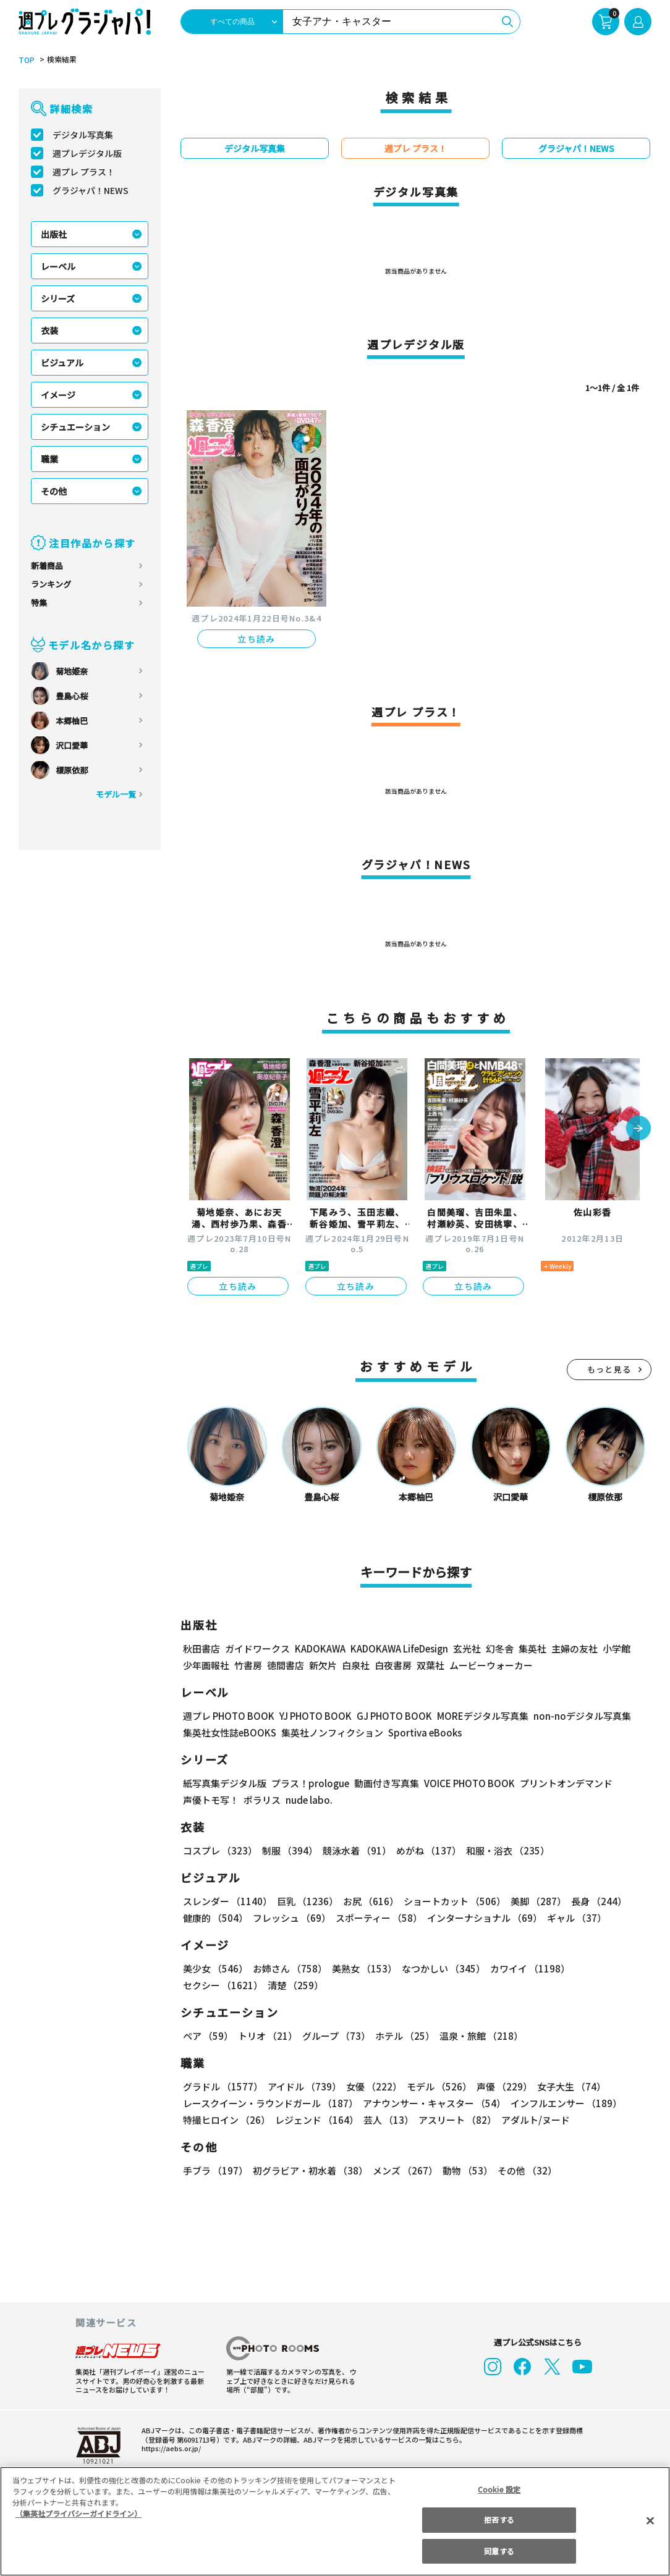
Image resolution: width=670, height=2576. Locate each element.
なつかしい (440, 1968)
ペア (207, 2035)
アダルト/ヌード (532, 2119)
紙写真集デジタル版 (224, 1783)
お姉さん (288, 1968)
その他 (54, 491)
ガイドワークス (257, 1648)
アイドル (302, 2086)
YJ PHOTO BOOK (312, 1715)
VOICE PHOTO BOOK (466, 1783)
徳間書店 (285, 1665)
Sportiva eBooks (421, 1732)
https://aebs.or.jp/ (169, 2448)
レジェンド (315, 2119)
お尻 (367, 1901)
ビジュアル (62, 362)
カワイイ (525, 1968)
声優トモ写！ (211, 1799)
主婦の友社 (573, 1648)
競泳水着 (355, 1850)
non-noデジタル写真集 (573, 1715)
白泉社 (356, 1665)
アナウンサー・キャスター (433, 2103)
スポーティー (377, 1917)
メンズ (403, 2170)
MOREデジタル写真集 (475, 1715)
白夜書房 (393, 1665)
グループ (334, 2035)
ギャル (574, 1917)
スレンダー (227, 1901)
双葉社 (430, 1665)
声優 (499, 2086)
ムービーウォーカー (491, 1665)
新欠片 (323, 1665)
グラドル (222, 2086)
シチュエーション (75, 427)
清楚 (210, 1985)
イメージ (58, 395)
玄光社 (465, 1648)
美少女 (215, 1968)
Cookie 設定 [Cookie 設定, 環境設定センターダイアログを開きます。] (499, 2489)
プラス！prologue (309, 1783)
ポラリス (262, 1799)
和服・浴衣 (503, 1850)
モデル (435, 2086)
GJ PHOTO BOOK (388, 1715)
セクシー (608, 1968)
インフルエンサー (564, 2103)
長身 (592, 1901)
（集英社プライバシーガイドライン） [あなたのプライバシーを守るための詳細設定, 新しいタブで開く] (78, 2513)
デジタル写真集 (83, 134)
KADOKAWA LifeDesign (398, 1648)
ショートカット (450, 1901)
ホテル (402, 2035)
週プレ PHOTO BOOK (227, 1715)
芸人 (386, 2119)
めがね (425, 1850)
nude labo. (308, 1799)
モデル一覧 (116, 794)
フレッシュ (290, 1917)
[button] (638, 1129)
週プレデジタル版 (87, 153)
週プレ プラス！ (84, 172)
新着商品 (47, 565)
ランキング (51, 584)
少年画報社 (206, 1665)
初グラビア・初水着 (309, 2170)
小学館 (615, 1648)
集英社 (531, 1648)
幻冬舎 (498, 1648)
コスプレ (219, 1850)
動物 (464, 2170)
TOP (26, 60)
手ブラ (215, 2170)
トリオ (266, 2035)
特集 (39, 602)
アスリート (454, 2119)
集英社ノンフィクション (330, 1732)
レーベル (58, 266)
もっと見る (609, 1369)
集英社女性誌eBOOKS (229, 1732)
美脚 (533, 1901)
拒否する (499, 2519)
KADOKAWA (320, 1648)
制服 (288, 1850)
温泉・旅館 (478, 2035)
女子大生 (566, 2086)
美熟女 (362, 1968)
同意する (499, 2551)
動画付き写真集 (384, 1783)
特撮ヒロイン (226, 2119)
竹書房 (248, 1665)
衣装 (49, 330)
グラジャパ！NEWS (90, 190)
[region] (335, 2521)
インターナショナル (482, 1917)
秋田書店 (201, 1648)
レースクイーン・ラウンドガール (270, 2103)
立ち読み (256, 639)
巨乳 (306, 1901)
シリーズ (58, 298)
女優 (371, 2086)
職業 (49, 459)
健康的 (215, 1917)
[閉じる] (650, 2520)
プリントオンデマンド (560, 1783)
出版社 (54, 234)
